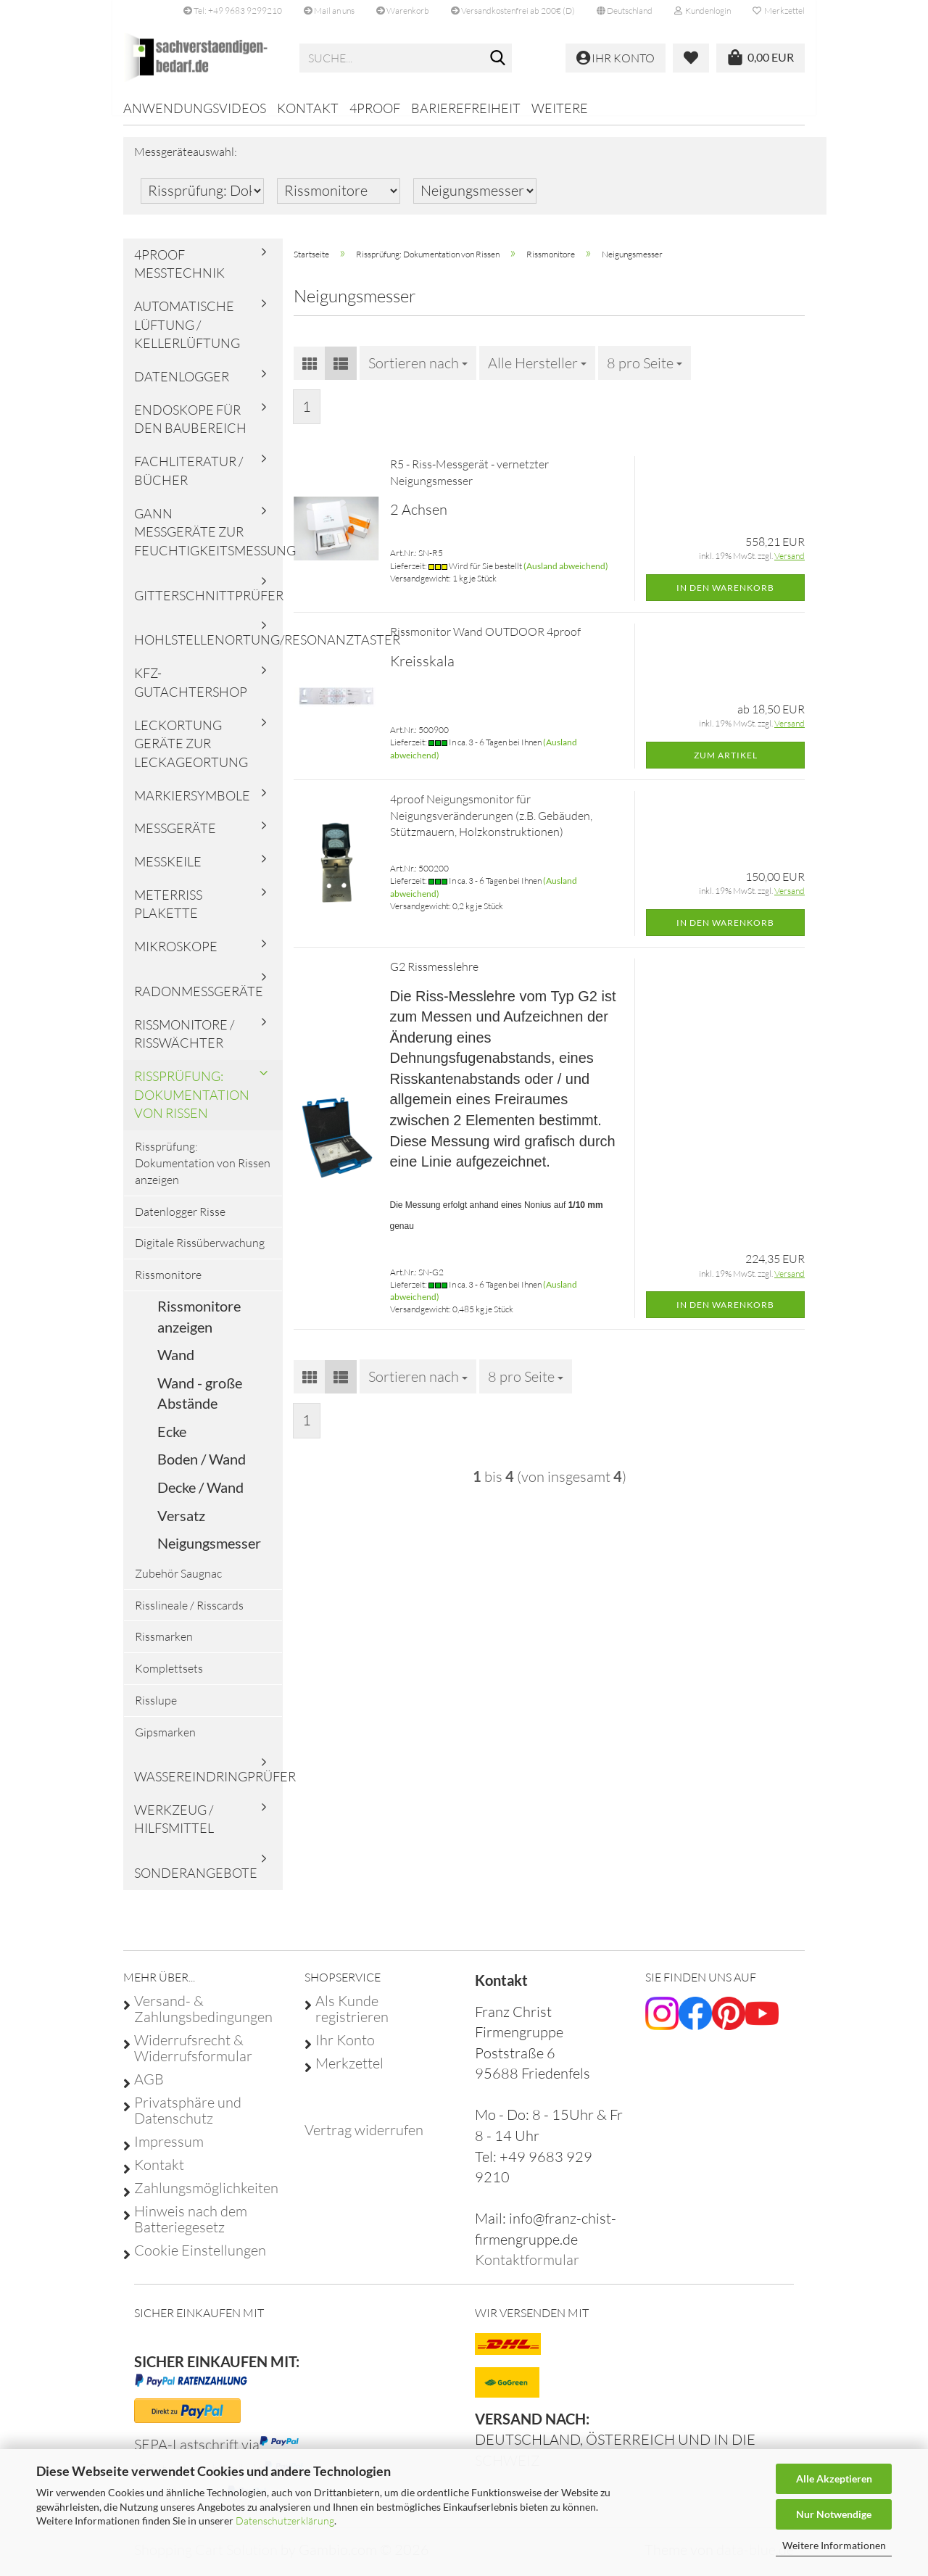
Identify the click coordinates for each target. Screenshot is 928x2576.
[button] (624, 11)
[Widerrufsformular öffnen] (363, 2140)
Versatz (181, 1524)
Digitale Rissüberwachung (200, 1253)
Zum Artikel (726, 764)
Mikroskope (176, 956)
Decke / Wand (200, 1497)
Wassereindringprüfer (208, 1786)
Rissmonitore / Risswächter (184, 1043)
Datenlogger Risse (180, 1221)
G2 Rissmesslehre (434, 976)
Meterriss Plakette (168, 914)
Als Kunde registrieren (352, 2019)
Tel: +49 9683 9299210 (232, 10)
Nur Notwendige (833, 2514)
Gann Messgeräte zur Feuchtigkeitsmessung (208, 541)
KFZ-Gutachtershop (190, 692)
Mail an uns (329, 10)
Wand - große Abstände (199, 1403)
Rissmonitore (168, 1284)
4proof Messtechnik (179, 273)
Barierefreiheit (466, 108)
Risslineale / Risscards (189, 1614)
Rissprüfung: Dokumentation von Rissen (191, 1104)
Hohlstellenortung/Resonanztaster (208, 650)
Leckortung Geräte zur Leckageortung (191, 752)
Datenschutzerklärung (285, 2520)
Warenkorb (402, 10)
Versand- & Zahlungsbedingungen (203, 2019)
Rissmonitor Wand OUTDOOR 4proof (485, 641)
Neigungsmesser (209, 1553)
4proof (374, 108)
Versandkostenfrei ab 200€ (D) (513, 10)
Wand (175, 1364)
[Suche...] (498, 58)
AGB (149, 2089)
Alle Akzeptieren (834, 2478)
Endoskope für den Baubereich (190, 429)
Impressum (169, 2152)
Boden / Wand (201, 1469)
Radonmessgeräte (198, 1001)
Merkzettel (779, 10)
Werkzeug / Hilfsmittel (174, 1828)
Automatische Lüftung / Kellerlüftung (187, 334)
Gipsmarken (165, 1742)
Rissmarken (164, 1646)
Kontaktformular (527, 2270)
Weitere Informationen (834, 2545)
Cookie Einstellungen (200, 2261)
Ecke (171, 1441)
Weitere (559, 108)
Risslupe (156, 1710)
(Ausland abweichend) (565, 575)
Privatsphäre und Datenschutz (187, 2121)
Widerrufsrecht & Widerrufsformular (193, 2058)
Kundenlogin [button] (702, 10)
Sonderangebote (195, 1883)
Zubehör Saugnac (178, 1583)
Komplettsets (169, 1678)
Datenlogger (181, 386)
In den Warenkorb (725, 597)
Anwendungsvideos (194, 108)
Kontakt (308, 108)
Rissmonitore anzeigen (199, 1326)
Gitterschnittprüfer (208, 605)
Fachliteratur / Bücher (188, 480)
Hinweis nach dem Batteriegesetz (190, 2229)
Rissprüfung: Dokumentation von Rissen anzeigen (202, 1173)
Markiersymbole (192, 805)
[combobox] (418, 372)
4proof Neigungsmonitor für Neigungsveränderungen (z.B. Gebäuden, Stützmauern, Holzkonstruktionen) (491, 826)
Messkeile (168, 871)
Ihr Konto (345, 2050)
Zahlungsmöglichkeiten (206, 2198)
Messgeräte (175, 838)
